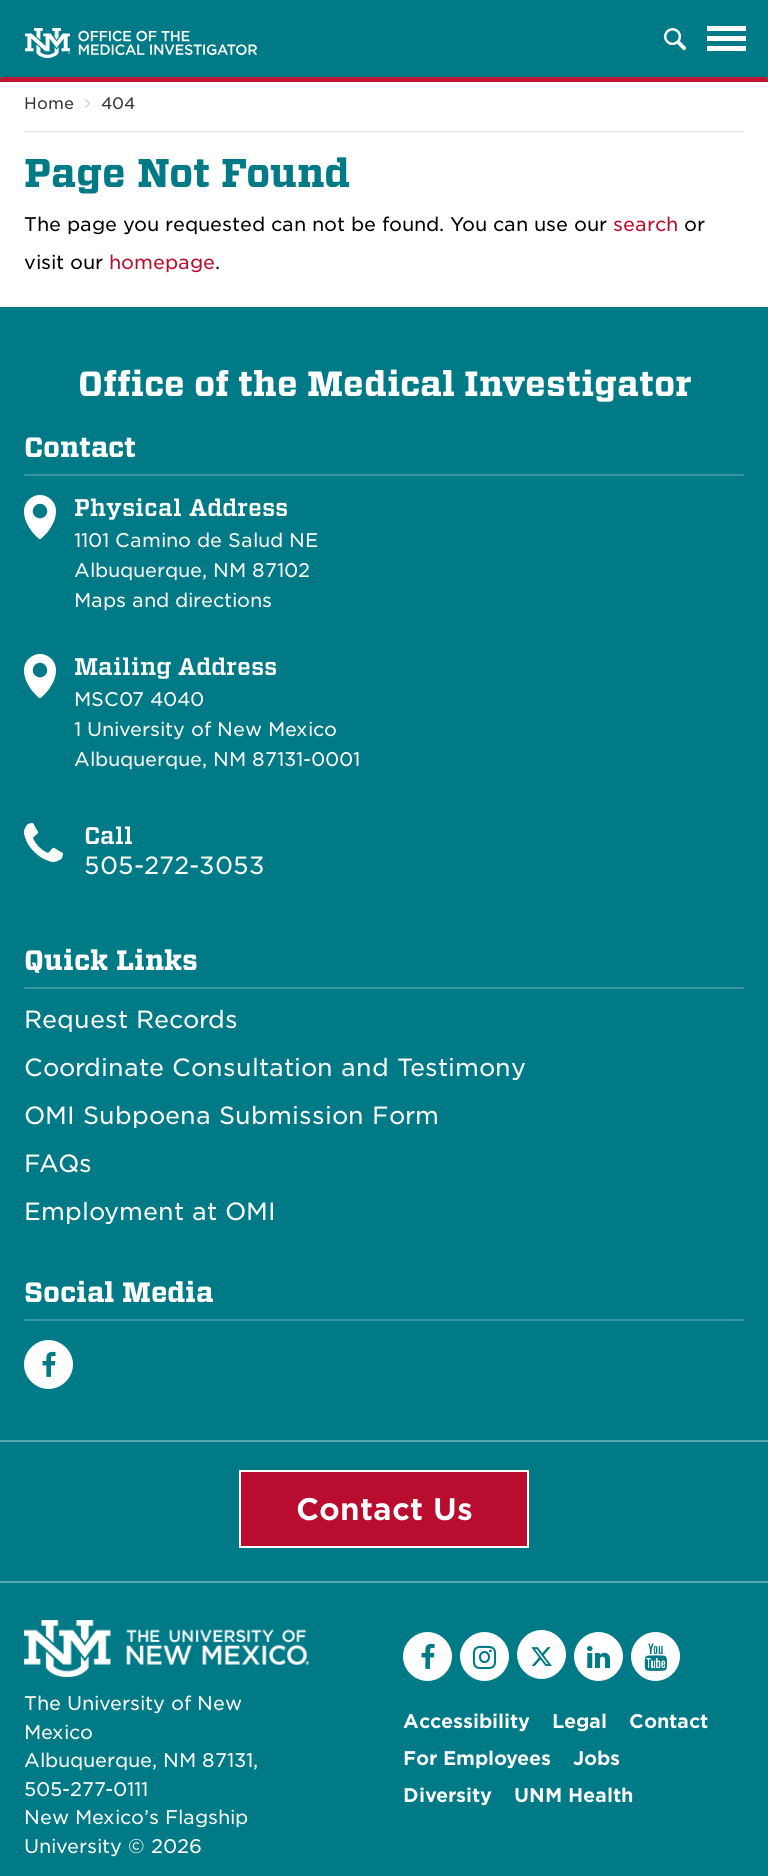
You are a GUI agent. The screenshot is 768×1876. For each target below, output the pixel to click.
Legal (579, 1721)
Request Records (131, 1020)
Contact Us (384, 1509)
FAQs (58, 1164)
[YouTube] (655, 1656)
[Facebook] (48, 1364)
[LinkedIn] (598, 1656)
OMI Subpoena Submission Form (231, 1116)
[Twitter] (541, 1654)
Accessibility (466, 1721)
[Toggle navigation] (727, 39)
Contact (668, 1721)
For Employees (477, 1758)
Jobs (596, 1758)
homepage (162, 262)
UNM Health (573, 1795)
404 (118, 103)
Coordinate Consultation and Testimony (275, 1068)
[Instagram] (484, 1656)
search (645, 224)
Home (49, 103)
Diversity (447, 1795)
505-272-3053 (174, 865)
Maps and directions (173, 600)
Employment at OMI (150, 1212)
